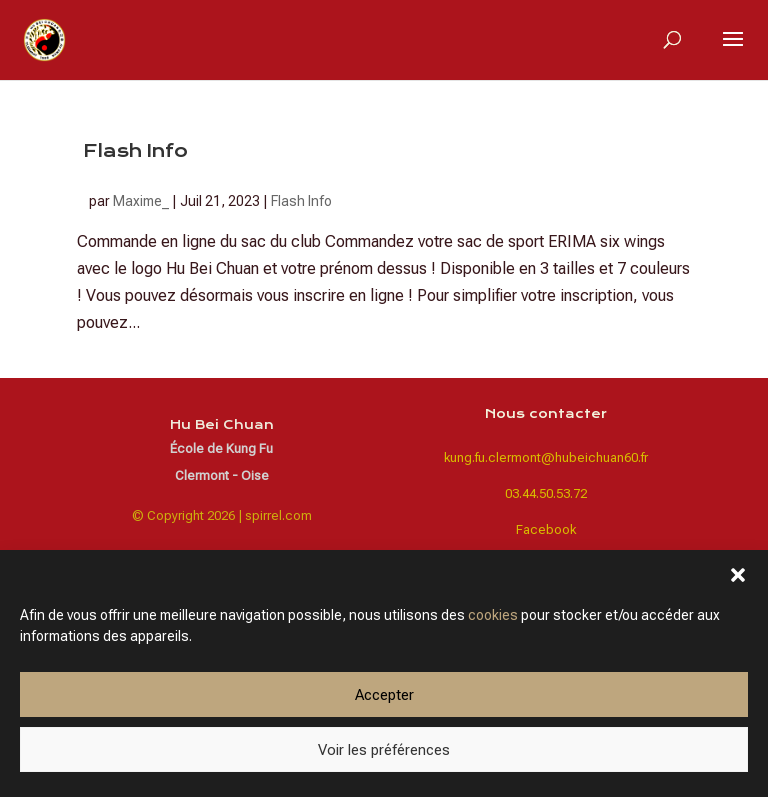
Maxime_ (141, 201)
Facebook (546, 529)
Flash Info (135, 151)
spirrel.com (278, 515)
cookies (493, 615)
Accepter (384, 695)
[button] (738, 575)
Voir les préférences (384, 750)
